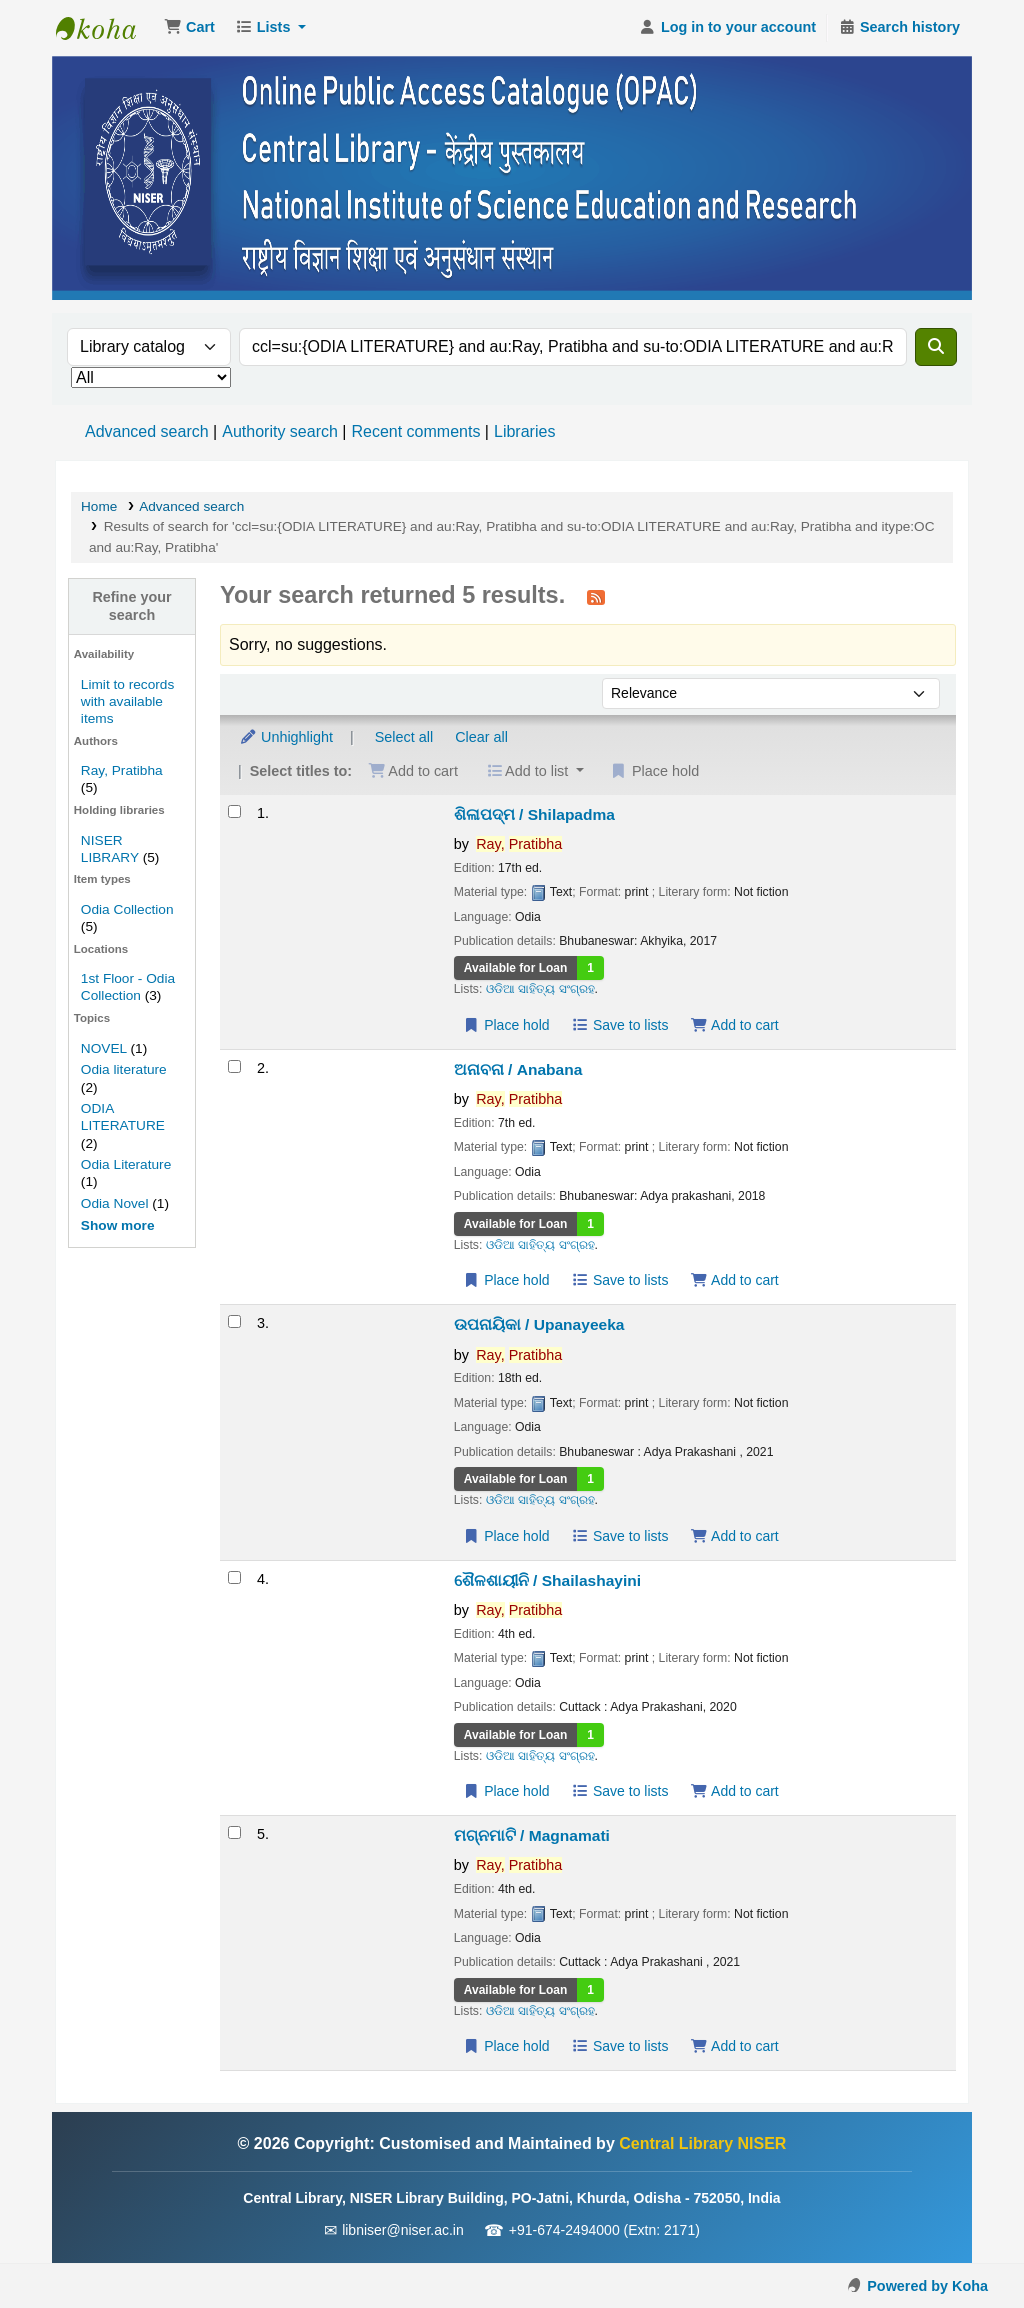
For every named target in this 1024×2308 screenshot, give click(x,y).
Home (99, 506)
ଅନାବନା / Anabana (518, 1069)
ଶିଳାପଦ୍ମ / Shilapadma (534, 814)
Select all (404, 737)
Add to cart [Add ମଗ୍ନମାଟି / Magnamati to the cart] (734, 2046)
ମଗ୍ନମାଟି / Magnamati (532, 1835)
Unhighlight (286, 737)
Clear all (481, 737)
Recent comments (415, 431)
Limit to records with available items (127, 701)
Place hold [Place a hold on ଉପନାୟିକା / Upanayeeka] (506, 1536)
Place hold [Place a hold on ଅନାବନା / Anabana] (506, 1280)
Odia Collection (127, 909)
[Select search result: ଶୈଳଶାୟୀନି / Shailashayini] (234, 1577)
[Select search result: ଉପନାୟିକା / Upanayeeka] (234, 1321)
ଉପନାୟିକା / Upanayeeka (539, 1324)
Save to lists (620, 1025)
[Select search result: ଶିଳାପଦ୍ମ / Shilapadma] (234, 811)
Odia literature (124, 1069)
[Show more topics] (118, 1225)
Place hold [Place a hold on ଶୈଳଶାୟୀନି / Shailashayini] (506, 1791)
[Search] (936, 347)
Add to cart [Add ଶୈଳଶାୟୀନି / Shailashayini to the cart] (734, 1791)
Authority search (280, 431)
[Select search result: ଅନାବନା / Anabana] (234, 1066)
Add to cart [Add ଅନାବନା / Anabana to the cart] (734, 1280)
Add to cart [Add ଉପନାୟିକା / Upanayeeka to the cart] (734, 1536)
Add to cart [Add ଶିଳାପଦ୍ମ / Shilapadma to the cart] (734, 1025)
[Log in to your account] (727, 28)
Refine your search (131, 605)
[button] (189, 28)
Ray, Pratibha (122, 770)
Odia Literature (126, 1164)
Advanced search (147, 431)
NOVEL (104, 1048)
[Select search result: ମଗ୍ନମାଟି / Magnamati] (234, 1832)
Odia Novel (115, 1203)
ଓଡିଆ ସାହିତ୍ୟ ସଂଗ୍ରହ (540, 989)
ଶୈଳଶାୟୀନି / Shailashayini (547, 1580)
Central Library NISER (106, 28)
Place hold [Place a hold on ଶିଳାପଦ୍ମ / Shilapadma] (506, 1025)
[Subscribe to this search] (596, 597)
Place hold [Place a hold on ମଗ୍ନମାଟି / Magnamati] (506, 2046)
